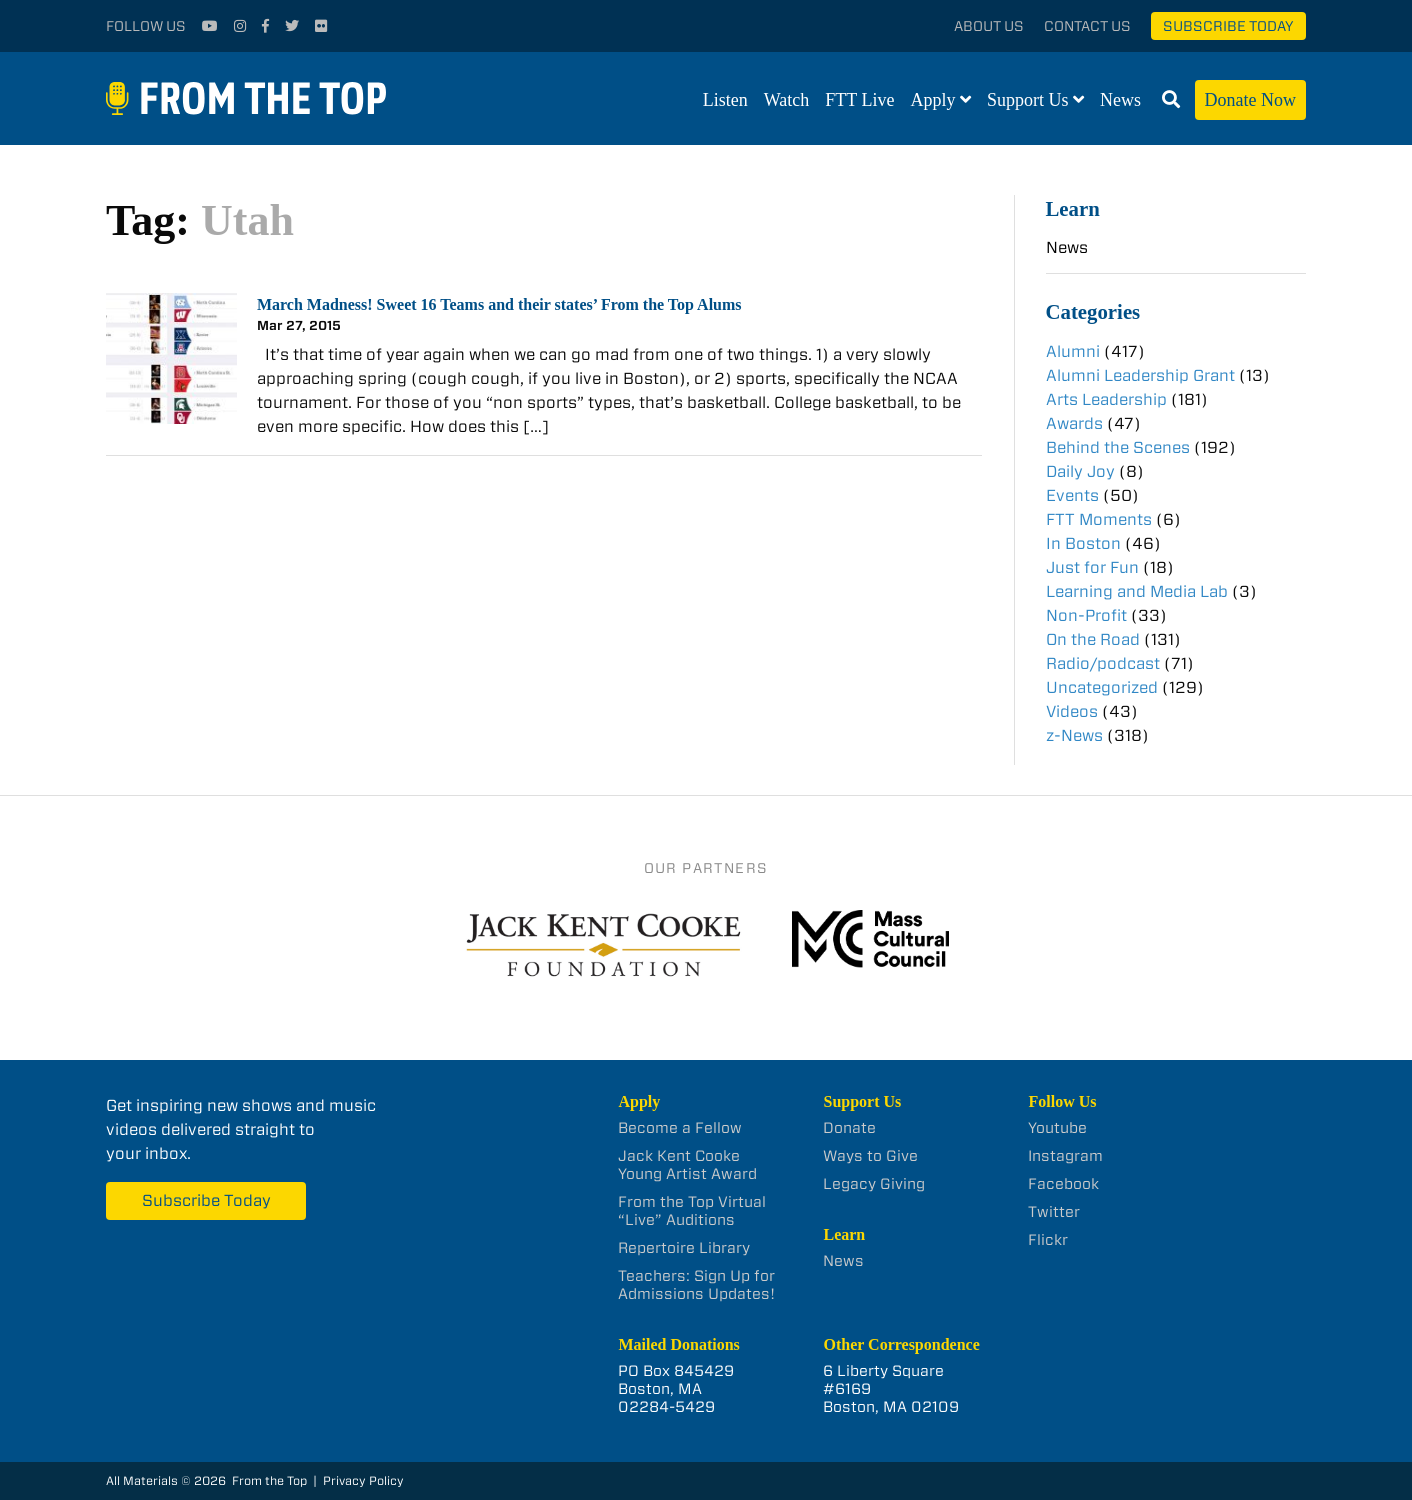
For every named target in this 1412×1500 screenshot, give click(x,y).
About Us (989, 26)
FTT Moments (1099, 519)
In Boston (1083, 543)
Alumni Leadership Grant (1140, 375)
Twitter (1054, 1212)
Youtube (1057, 1128)
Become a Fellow (680, 1128)
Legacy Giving (874, 1184)
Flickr (1048, 1240)
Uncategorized (1102, 687)
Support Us (1028, 100)
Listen (725, 100)
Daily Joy (1080, 471)
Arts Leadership (1106, 399)
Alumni (1073, 351)
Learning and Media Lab (1137, 591)
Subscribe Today (1228, 26)
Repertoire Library (684, 1248)
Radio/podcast (1103, 663)
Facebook (1063, 1184)
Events (1072, 495)
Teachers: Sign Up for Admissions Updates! (696, 1285)
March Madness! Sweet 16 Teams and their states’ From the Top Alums (499, 304)
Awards (1074, 423)
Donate (849, 1128)
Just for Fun (1092, 567)
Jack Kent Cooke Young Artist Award (687, 1165)
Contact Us (1087, 26)
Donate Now (1250, 100)
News (1120, 100)
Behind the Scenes (1118, 447)
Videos (1072, 711)
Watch (787, 100)
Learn (1073, 208)
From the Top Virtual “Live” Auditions (692, 1211)
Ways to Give (870, 1156)
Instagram (1065, 1156)
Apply (933, 100)
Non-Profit (1086, 615)
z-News (1074, 735)
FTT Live (859, 100)
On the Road (1093, 639)
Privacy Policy (363, 1480)
